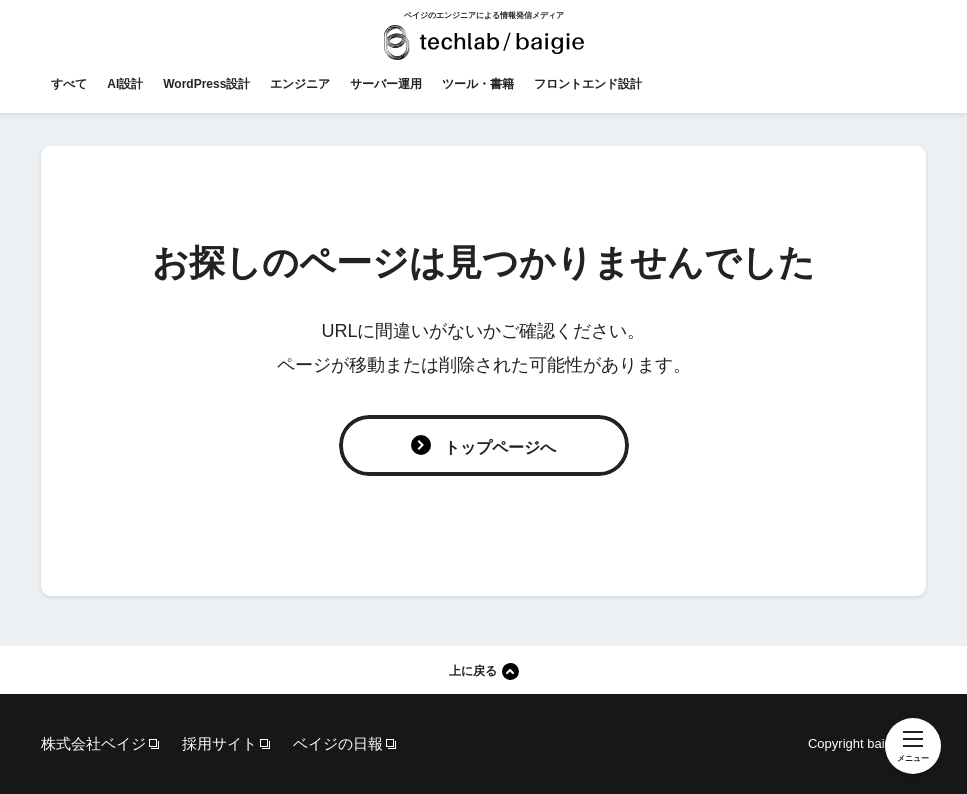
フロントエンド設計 (588, 84)
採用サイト (219, 743)
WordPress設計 (206, 84)
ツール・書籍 (478, 84)
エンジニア (300, 84)
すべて (69, 84)
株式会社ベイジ (93, 743)
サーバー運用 (386, 84)
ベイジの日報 (338, 743)
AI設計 (125, 84)
